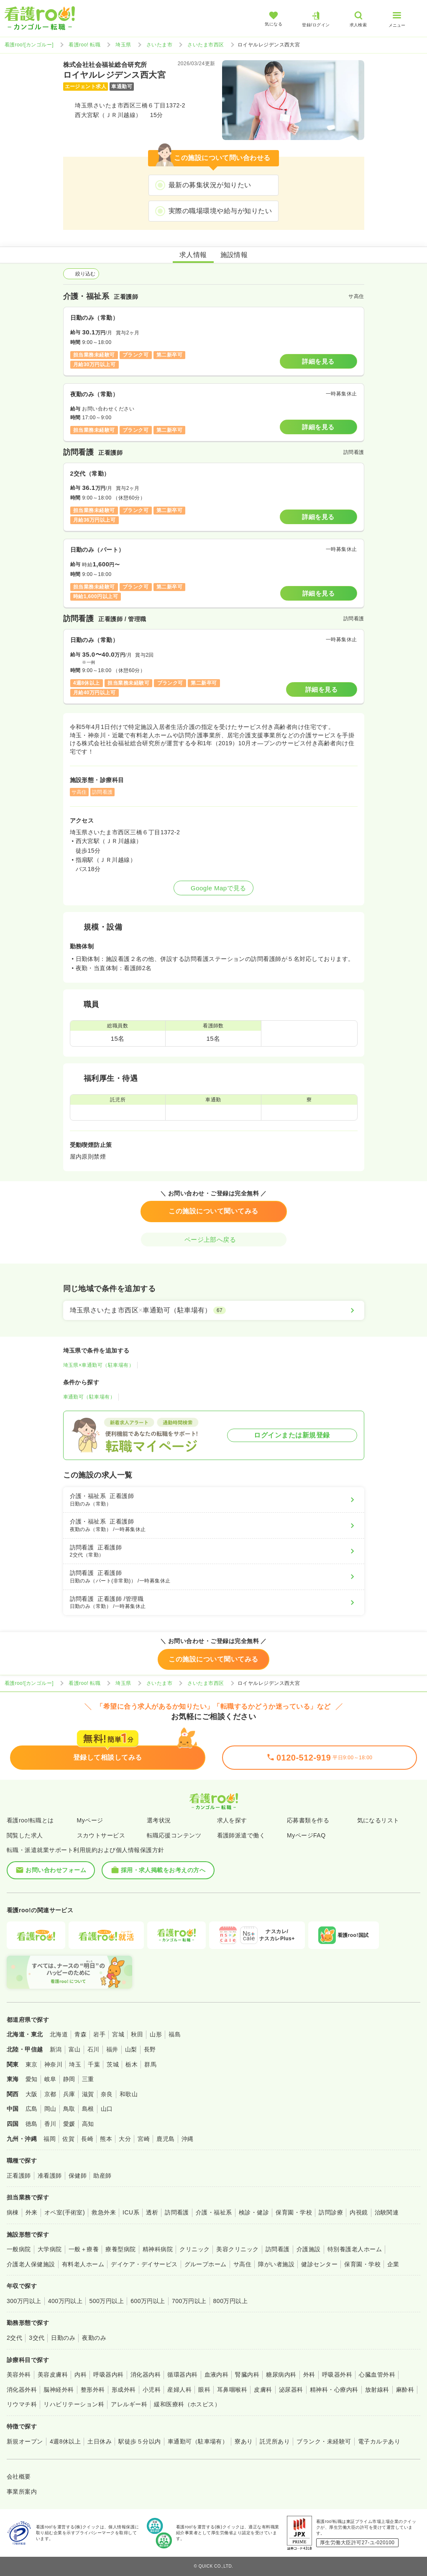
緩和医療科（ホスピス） (187, 2404)
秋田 (137, 2034)
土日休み (99, 2441)
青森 (80, 2034)
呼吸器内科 (108, 2374)
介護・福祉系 (214, 2212)
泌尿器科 (291, 2389)
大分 (125, 2138)
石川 (93, 2049)
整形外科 (93, 2389)
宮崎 (144, 2138)
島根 (88, 2108)
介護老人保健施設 (31, 2264)
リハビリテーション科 (73, 2404)
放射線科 (377, 2389)
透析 (152, 2212)
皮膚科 (263, 2389)
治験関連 (387, 2212)
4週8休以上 (65, 2441)
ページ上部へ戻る (213, 1239)
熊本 (106, 2138)
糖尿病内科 (281, 2374)
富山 (75, 2049)
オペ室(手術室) (64, 2212)
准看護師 (50, 2175)
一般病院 (19, 2249)
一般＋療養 (84, 2249)
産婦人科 (179, 2389)
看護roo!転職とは (30, 1820)
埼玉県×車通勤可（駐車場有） (98, 1365)
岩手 (99, 2034)
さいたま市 (159, 45)
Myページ (90, 1820)
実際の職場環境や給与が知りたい (220, 210)
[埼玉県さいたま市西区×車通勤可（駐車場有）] (213, 1310)
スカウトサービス (101, 1835)
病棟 (13, 2212)
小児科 (152, 2389)
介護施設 (309, 2249)
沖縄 (188, 2138)
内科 (80, 2374)
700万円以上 (189, 2301)
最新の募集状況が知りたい (210, 185)
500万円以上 (106, 2301)
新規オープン (25, 2441)
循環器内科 (182, 2374)
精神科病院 (158, 2249)
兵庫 (69, 2094)
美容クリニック (237, 2249)
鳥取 (69, 2108)
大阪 (32, 2094)
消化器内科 (145, 2374)
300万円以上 (24, 2301)
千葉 (94, 2064)
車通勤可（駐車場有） (89, 1397)
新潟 (56, 2049)
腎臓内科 (247, 2374)
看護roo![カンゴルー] (29, 45)
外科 (309, 2374)
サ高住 (242, 2264)
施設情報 (234, 254)
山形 (156, 2034)
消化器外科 (22, 2389)
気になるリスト (378, 1820)
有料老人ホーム (83, 2264)
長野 (150, 2049)
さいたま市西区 (205, 45)
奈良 (107, 2094)
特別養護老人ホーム (354, 2249)
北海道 (59, 2034)
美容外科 (19, 2374)
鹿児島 (165, 2138)
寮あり (244, 2441)
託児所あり (275, 2441)
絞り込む (81, 273)
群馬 (150, 2064)
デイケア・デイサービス (144, 2264)
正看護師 (19, 2175)
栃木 (131, 2064)
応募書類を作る (308, 1820)
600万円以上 (147, 2301)
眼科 (204, 2389)
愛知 (32, 2079)
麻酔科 (405, 2389)
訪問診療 (331, 2212)
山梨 (131, 2049)
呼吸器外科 (337, 2374)
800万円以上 (230, 2301)
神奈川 (53, 2064)
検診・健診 (254, 2212)
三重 (88, 2079)
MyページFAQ (306, 1835)
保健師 (78, 2175)
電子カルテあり (379, 2441)
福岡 (49, 2138)
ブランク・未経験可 (324, 2441)
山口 (107, 2108)
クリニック (194, 2249)
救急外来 (104, 2212)
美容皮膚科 (53, 2374)
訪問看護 (177, 2212)
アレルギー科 (129, 2404)
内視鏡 (359, 2212)
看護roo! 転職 (84, 45)
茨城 (113, 2064)
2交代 (14, 2337)
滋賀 (88, 2094)
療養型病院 (120, 2249)
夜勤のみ (94, 2337)
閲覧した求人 (25, 1835)
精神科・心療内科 (334, 2389)
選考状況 (159, 1820)
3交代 (36, 2337)
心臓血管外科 (377, 2374)
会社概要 (19, 2476)
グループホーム (205, 2264)
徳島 (32, 2123)
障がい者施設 (276, 2264)
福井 (112, 2049)
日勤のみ (63, 2337)
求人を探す (232, 1820)
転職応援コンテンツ (174, 1835)
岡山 (50, 2108)
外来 (32, 2212)
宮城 (118, 2034)
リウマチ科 (22, 2404)
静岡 (69, 2079)
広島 (32, 2108)
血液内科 (217, 2374)
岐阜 (50, 2079)
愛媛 (69, 2123)
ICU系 (131, 2212)
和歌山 (129, 2094)
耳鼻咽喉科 (232, 2389)
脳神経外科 (58, 2389)
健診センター (319, 2264)
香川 (50, 2123)
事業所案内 (22, 2491)
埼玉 (75, 2064)
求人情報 (193, 254)
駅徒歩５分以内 (139, 2441)
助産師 (102, 2175)
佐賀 (68, 2138)
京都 (50, 2094)
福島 (175, 2034)
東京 (32, 2064)
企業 (393, 2264)
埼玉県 (123, 45)
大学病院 (50, 2249)
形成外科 (124, 2389)
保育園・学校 (294, 2212)
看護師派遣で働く (241, 1835)
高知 (88, 2123)
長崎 (87, 2138)
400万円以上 (65, 2301)
